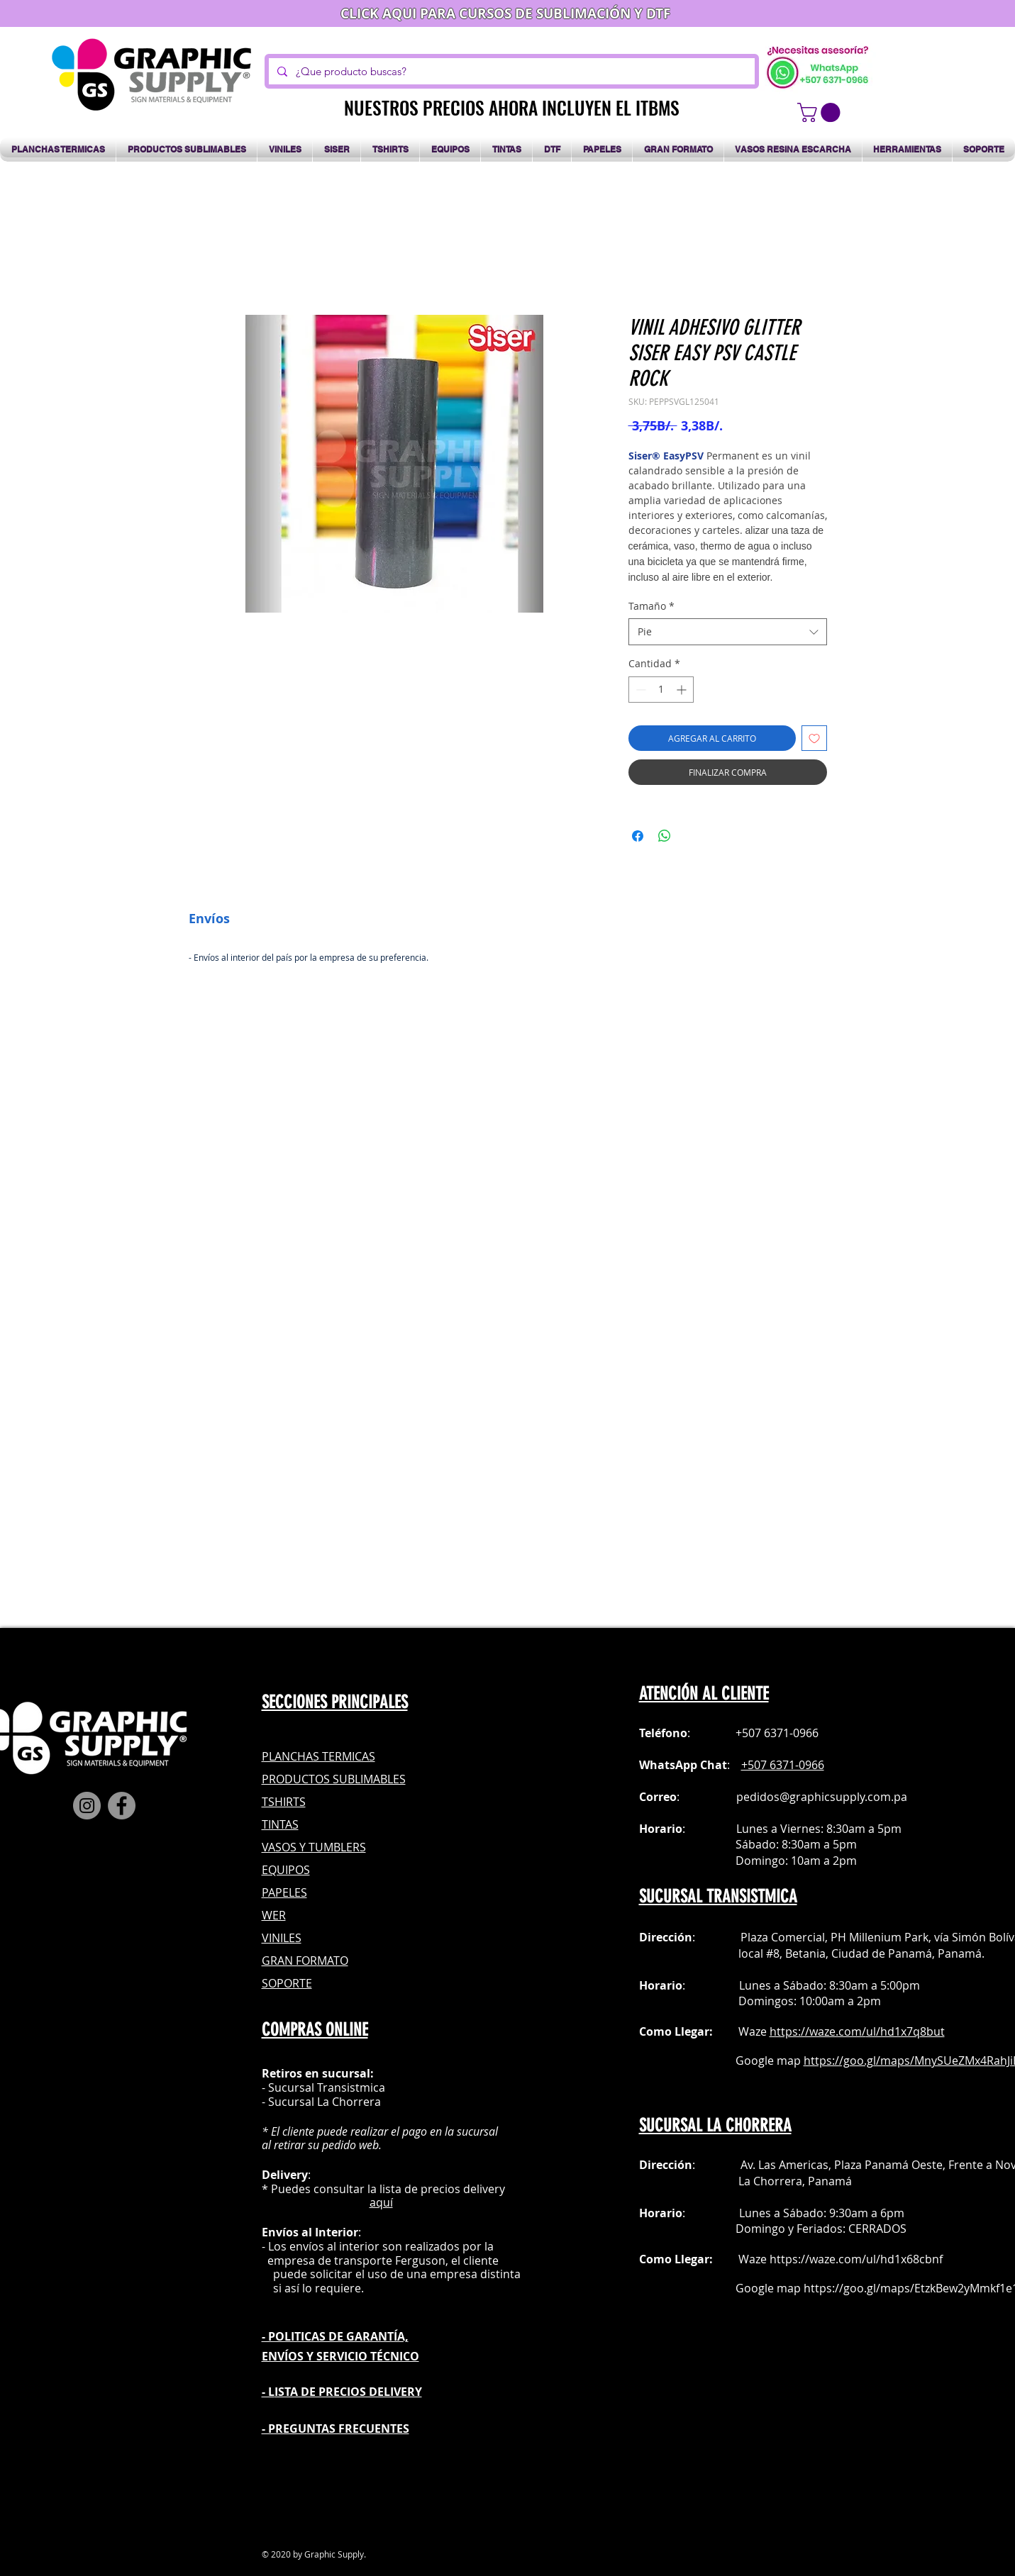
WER (274, 1915)
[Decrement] (639, 689)
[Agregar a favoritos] (814, 738)
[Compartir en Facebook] (637, 835)
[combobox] (727, 631)
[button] (821, 112)
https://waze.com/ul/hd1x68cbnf (856, 2259)
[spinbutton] (661, 689)
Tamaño (651, 606)
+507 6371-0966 (782, 1765)
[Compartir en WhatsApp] (664, 835)
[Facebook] (121, 1805)
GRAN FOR (289, 1960)
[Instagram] (87, 1805)
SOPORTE (287, 1983)
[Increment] (683, 689)
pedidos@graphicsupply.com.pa (821, 1797)
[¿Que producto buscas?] (510, 71)
